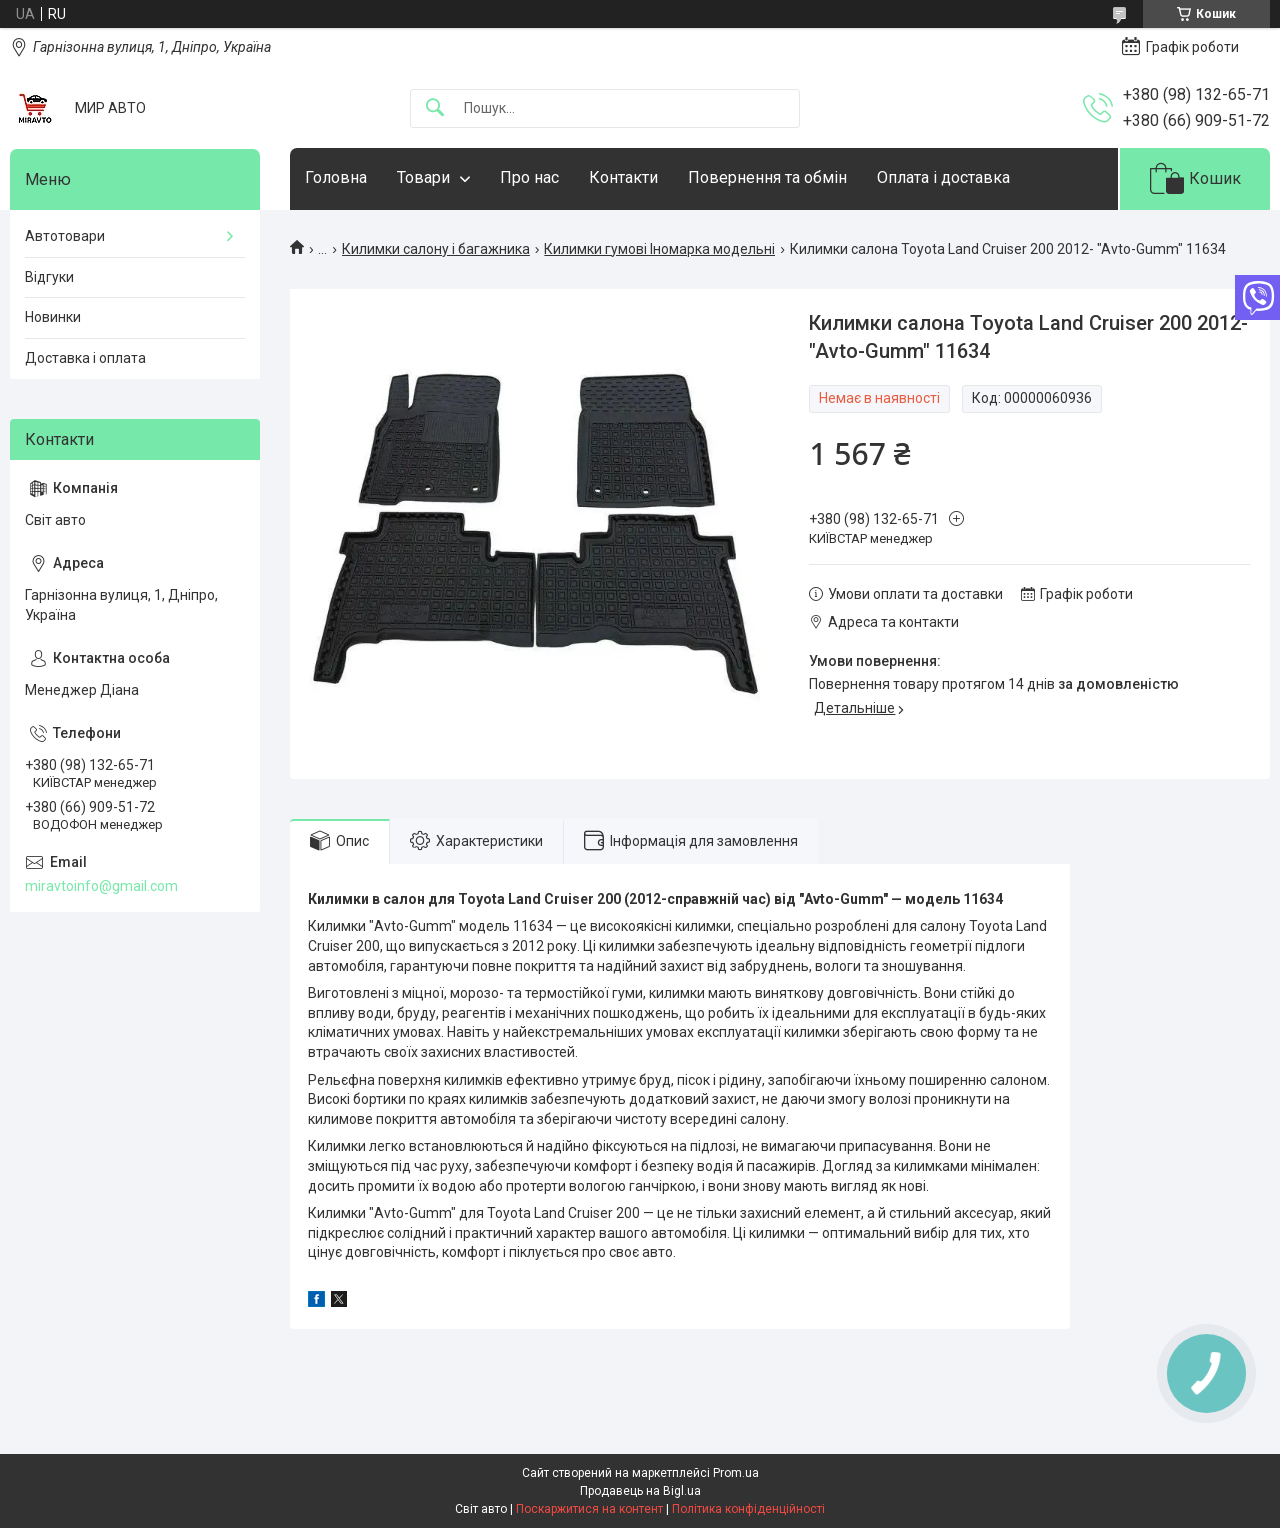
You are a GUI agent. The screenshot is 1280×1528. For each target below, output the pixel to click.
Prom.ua (736, 1473)
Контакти (623, 177)
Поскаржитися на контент (589, 1509)
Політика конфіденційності (748, 1509)
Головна (336, 177)
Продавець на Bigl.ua (640, 1491)
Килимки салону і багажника (436, 249)
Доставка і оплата (85, 358)
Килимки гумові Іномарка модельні (659, 249)
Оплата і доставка (943, 177)
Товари (423, 177)
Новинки (53, 317)
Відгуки (49, 277)
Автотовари (65, 236)
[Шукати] (435, 108)
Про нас (529, 177)
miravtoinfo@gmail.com (101, 886)
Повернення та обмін (767, 177)
